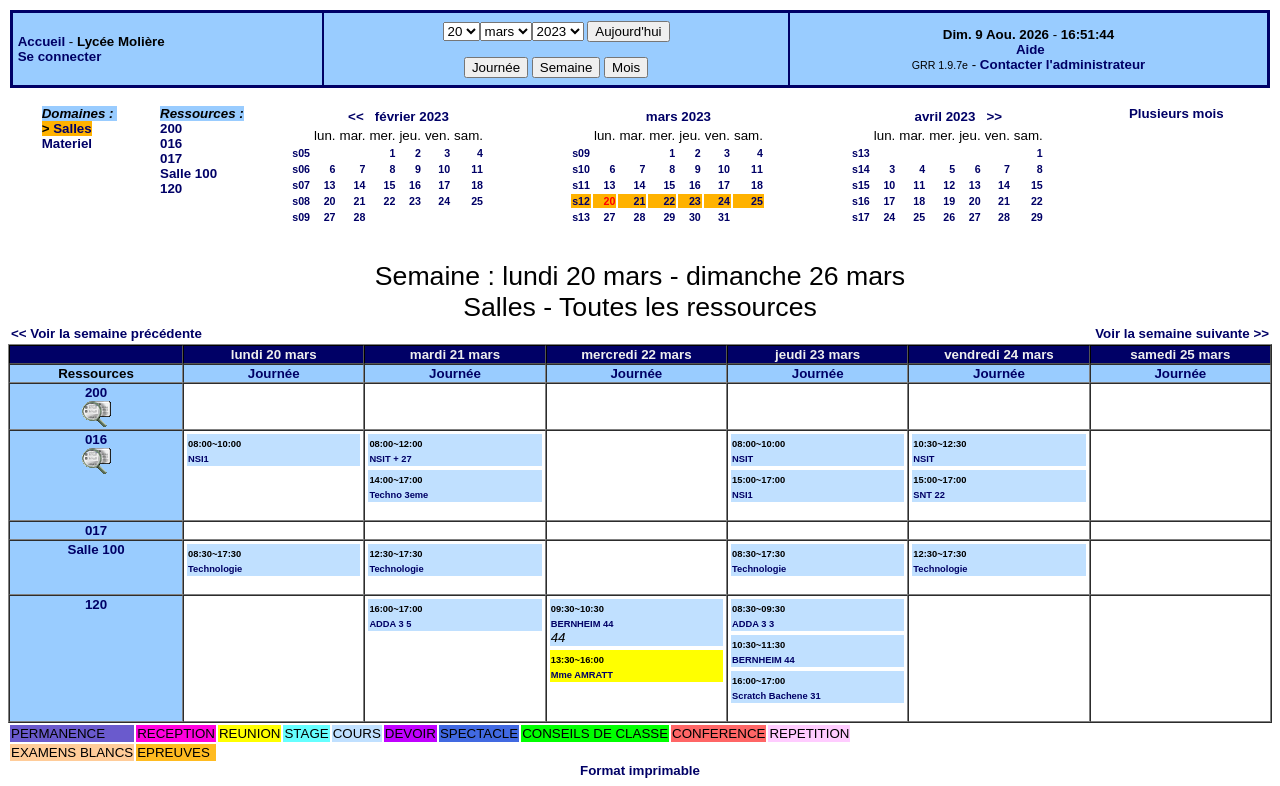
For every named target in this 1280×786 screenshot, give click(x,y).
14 (360, 185)
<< (356, 116)
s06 (301, 169)
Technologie (215, 569)
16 (415, 185)
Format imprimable (640, 770)
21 (360, 201)
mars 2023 (678, 116)
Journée (274, 373)
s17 (861, 217)
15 (390, 185)
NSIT (742, 459)
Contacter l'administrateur (1062, 64)
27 (330, 217)
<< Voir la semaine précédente (106, 333)
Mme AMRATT (582, 675)
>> (994, 116)
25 (477, 201)
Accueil (41, 41)
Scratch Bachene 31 (776, 696)
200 (171, 128)
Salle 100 (188, 173)
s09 (301, 217)
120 (171, 188)
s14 (861, 169)
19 (949, 201)
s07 (301, 185)
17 (444, 185)
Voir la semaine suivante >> (1182, 333)
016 (171, 143)
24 (444, 201)
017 (171, 158)
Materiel (67, 143)
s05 (301, 153)
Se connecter (60, 56)
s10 (581, 169)
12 (949, 185)
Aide (1030, 49)
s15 (861, 185)
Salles (72, 128)
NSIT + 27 (390, 459)
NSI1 (198, 459)
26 (949, 217)
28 (360, 217)
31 (724, 217)
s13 (581, 217)
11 (477, 169)
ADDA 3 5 (390, 624)
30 (695, 217)
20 (330, 201)
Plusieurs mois (1176, 113)
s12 (581, 201)
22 (390, 201)
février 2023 (412, 116)
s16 (861, 201)
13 (330, 185)
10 (444, 169)
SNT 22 (929, 495)
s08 (301, 201)
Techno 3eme (398, 495)
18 (477, 185)
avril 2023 (945, 116)
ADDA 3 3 (753, 624)
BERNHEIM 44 (582, 624)
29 (669, 217)
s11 (581, 185)
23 (415, 201)
